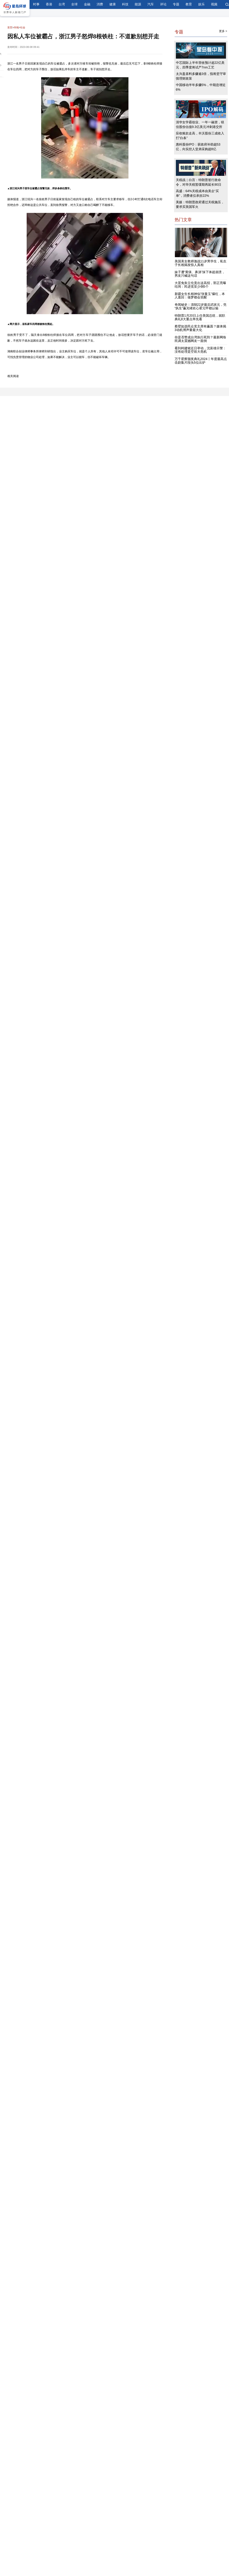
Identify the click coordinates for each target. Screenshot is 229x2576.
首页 (9, 27)
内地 (16, 27)
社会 (22, 27)
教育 (189, 4)
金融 (87, 4)
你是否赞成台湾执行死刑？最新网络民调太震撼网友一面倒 (200, 339)
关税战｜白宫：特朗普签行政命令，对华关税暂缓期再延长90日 (198, 182)
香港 (49, 4)
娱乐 (201, 4)
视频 (214, 4)
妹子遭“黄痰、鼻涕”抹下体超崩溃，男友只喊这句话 (200, 273)
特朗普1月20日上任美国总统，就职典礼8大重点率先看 (200, 317)
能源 (138, 4)
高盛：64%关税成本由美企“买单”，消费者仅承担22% (197, 193)
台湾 (62, 4)
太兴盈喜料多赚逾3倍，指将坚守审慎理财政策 (201, 76)
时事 (36, 4)
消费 (100, 4)
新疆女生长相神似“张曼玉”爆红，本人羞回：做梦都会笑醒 (200, 295)
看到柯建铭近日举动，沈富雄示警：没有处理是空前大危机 (200, 350)
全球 (74, 4)
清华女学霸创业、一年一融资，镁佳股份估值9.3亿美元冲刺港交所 (200, 124)
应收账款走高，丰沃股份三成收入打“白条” (200, 136)
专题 (176, 4)
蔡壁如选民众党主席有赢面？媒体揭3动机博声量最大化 (200, 328)
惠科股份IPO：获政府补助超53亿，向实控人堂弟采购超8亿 (198, 147)
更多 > (223, 31)
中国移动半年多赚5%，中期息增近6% (201, 87)
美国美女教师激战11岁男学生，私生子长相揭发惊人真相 (200, 263)
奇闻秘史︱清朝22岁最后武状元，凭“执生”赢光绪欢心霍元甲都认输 (200, 306)
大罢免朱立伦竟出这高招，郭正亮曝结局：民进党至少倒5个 (200, 284)
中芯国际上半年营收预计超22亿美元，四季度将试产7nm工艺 (200, 65)
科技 (125, 4)
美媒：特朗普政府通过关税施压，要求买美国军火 (200, 204)
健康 (112, 4)
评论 (163, 4)
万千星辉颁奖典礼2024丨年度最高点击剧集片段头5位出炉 (201, 360)
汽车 (150, 4)
